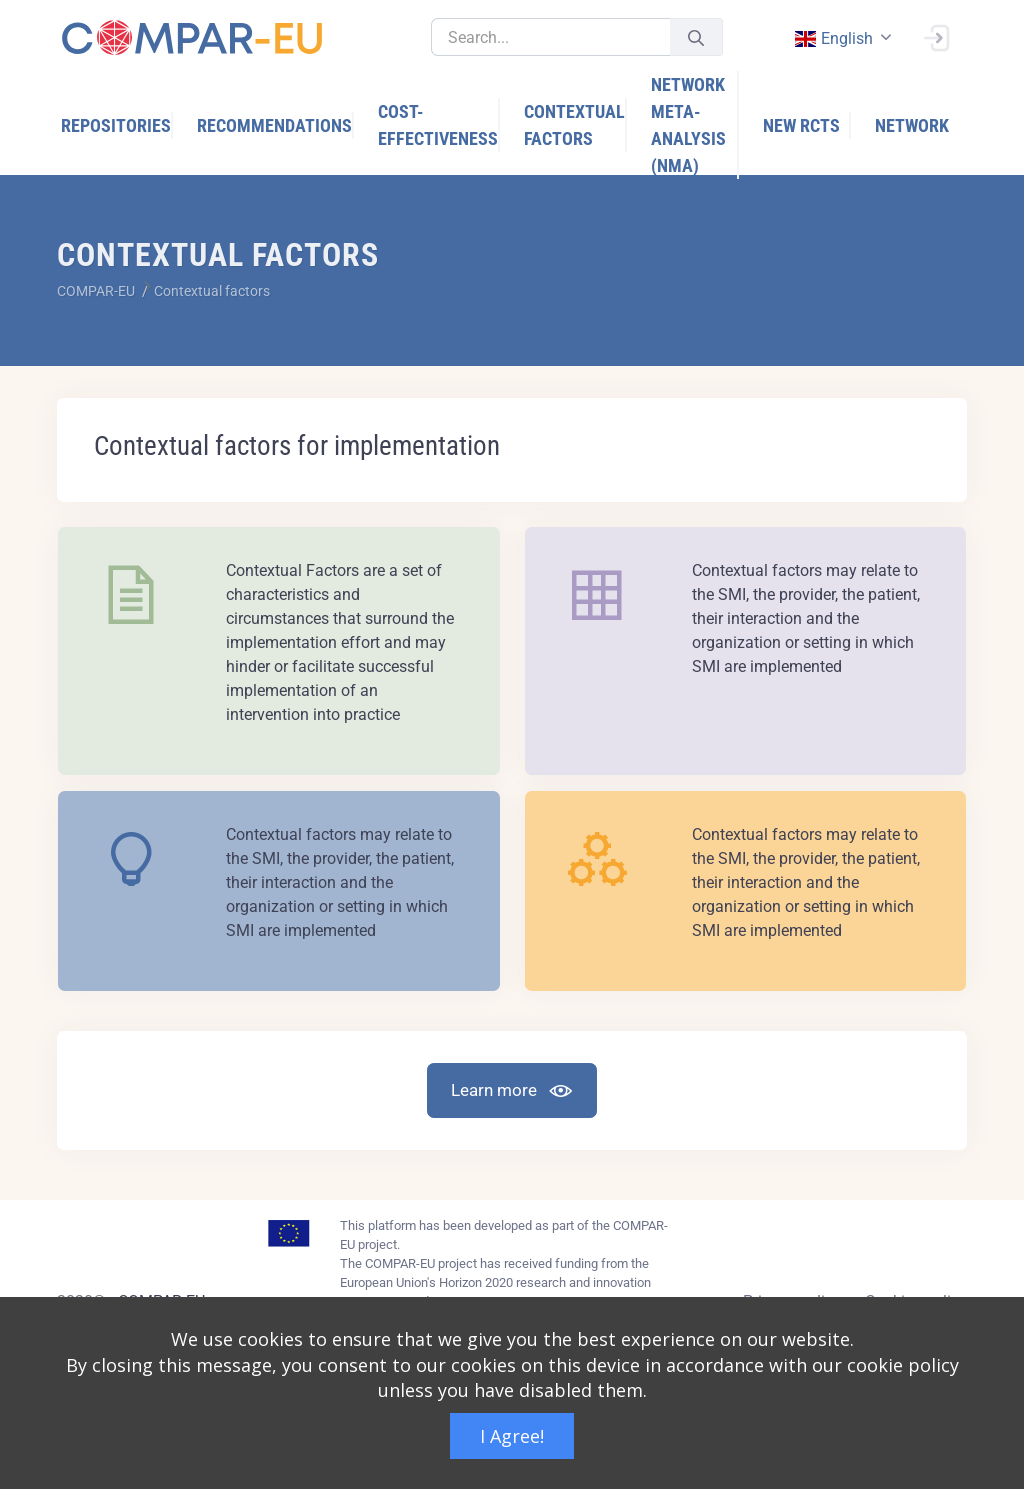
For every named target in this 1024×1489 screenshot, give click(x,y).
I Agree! (512, 1436)
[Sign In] (936, 36)
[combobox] (841, 38)
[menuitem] (117, 125)
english (833, 38)
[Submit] (696, 37)
